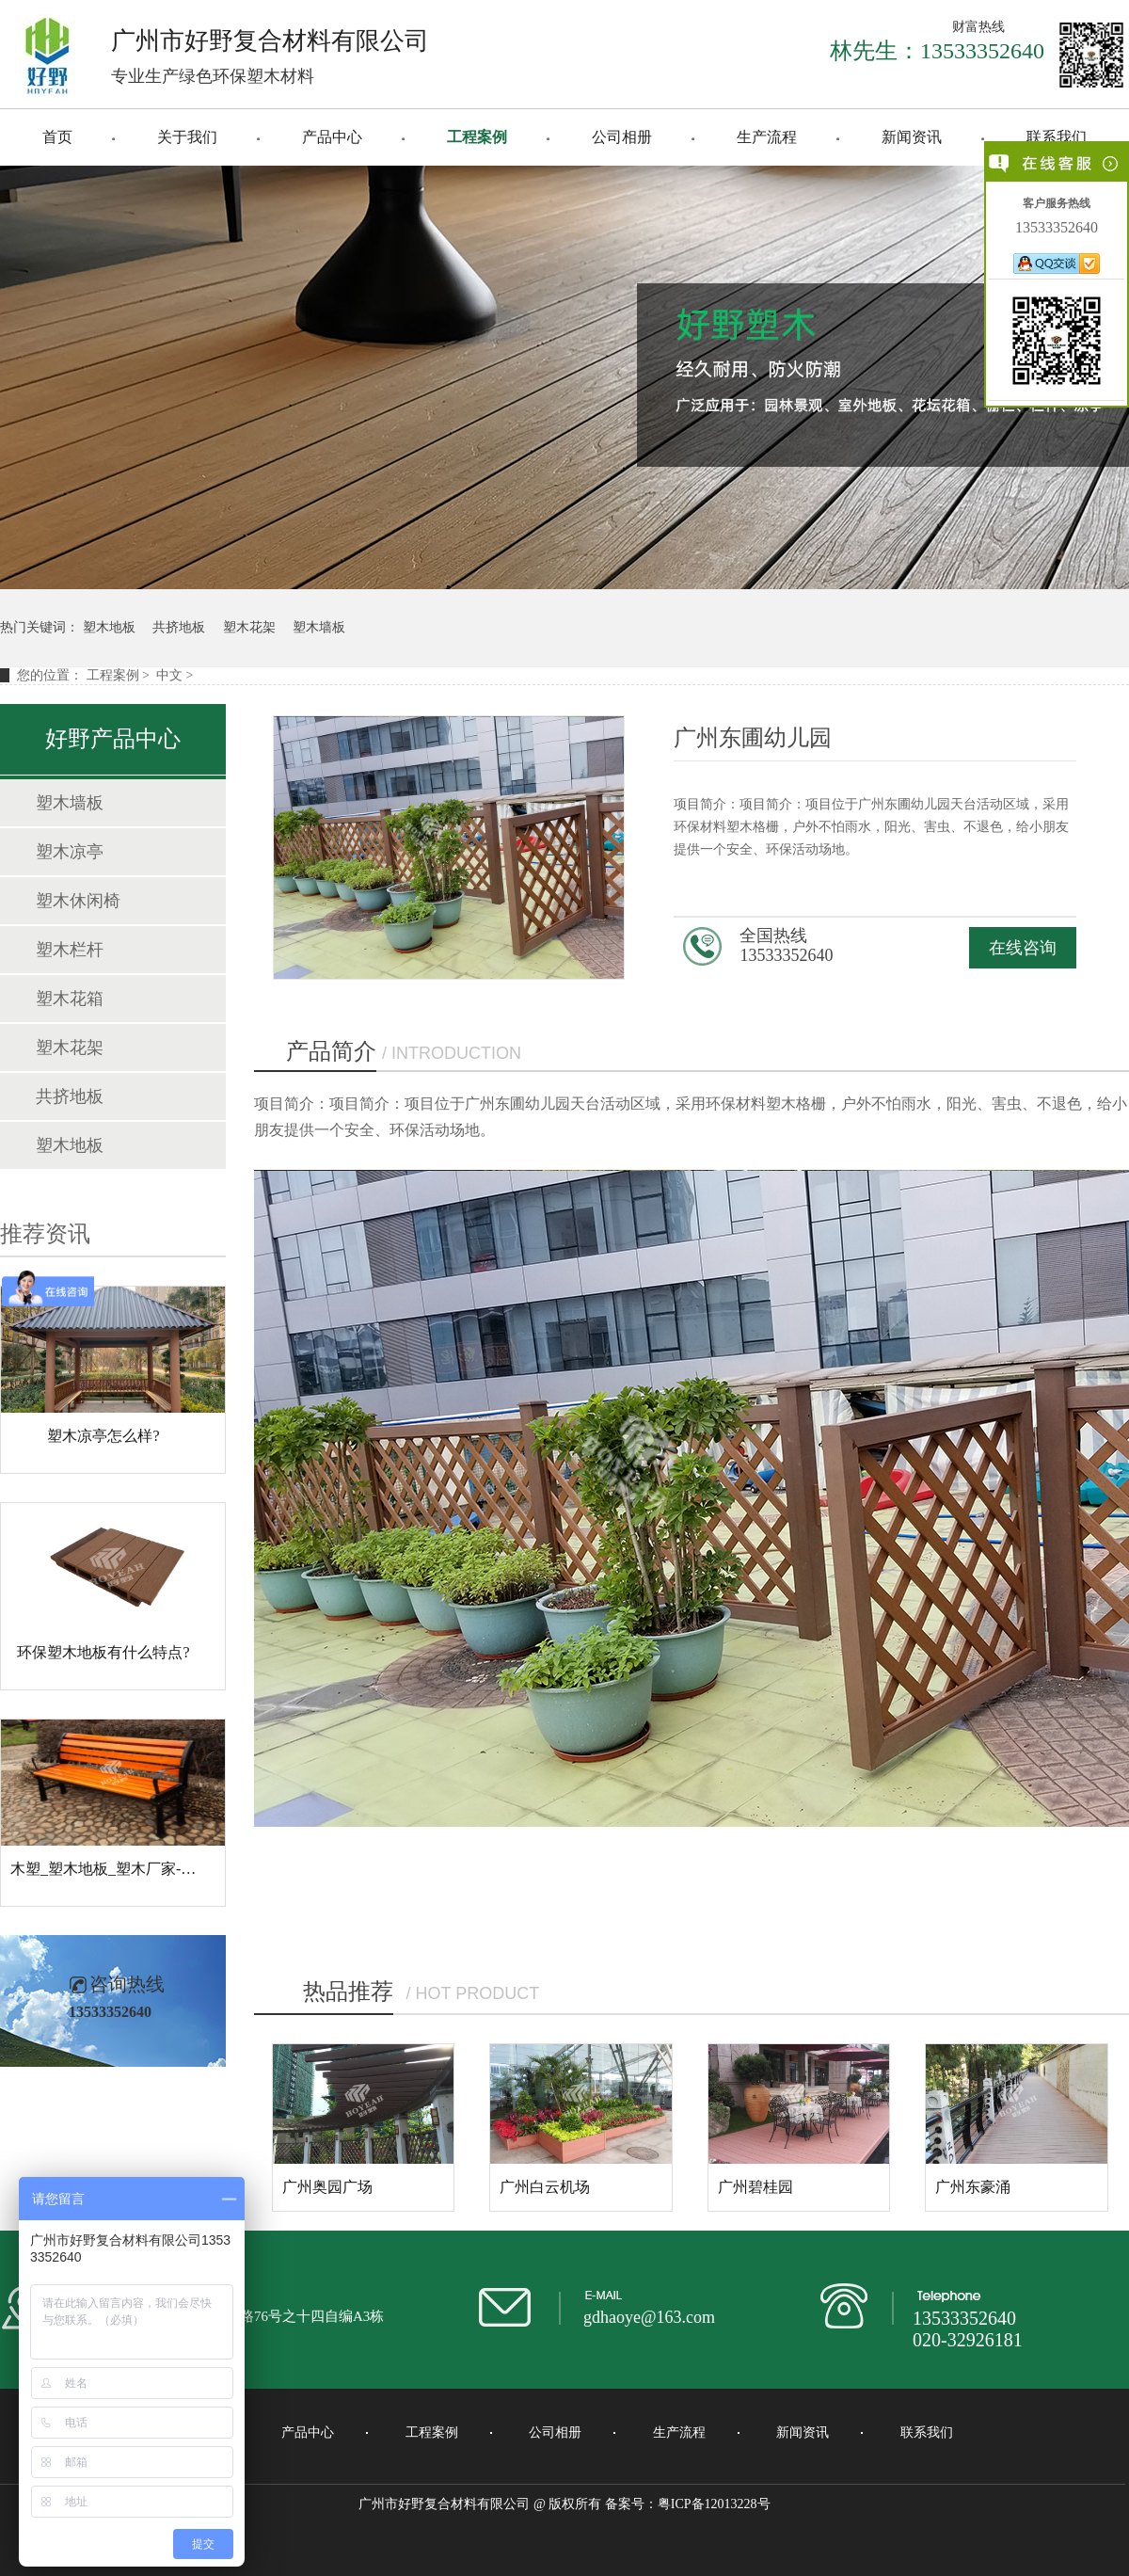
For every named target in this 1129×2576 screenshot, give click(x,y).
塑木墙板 (319, 627)
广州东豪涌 (972, 2187)
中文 (169, 675)
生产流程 (767, 137)
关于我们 (187, 137)
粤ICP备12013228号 (714, 2504)
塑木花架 (249, 627)
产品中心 (332, 137)
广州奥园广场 (327, 2187)
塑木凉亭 (69, 851)
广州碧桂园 (755, 2187)
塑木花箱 (69, 998)
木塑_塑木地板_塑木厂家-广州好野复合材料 (155, 1869)
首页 (57, 137)
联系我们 (1056, 137)
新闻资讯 (912, 137)
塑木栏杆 (69, 949)
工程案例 (477, 137)
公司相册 (622, 137)
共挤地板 (178, 627)
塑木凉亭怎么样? (103, 1436)
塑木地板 (109, 627)
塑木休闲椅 (78, 900)
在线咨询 (1023, 947)
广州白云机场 (545, 2187)
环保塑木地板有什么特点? (103, 1652)
